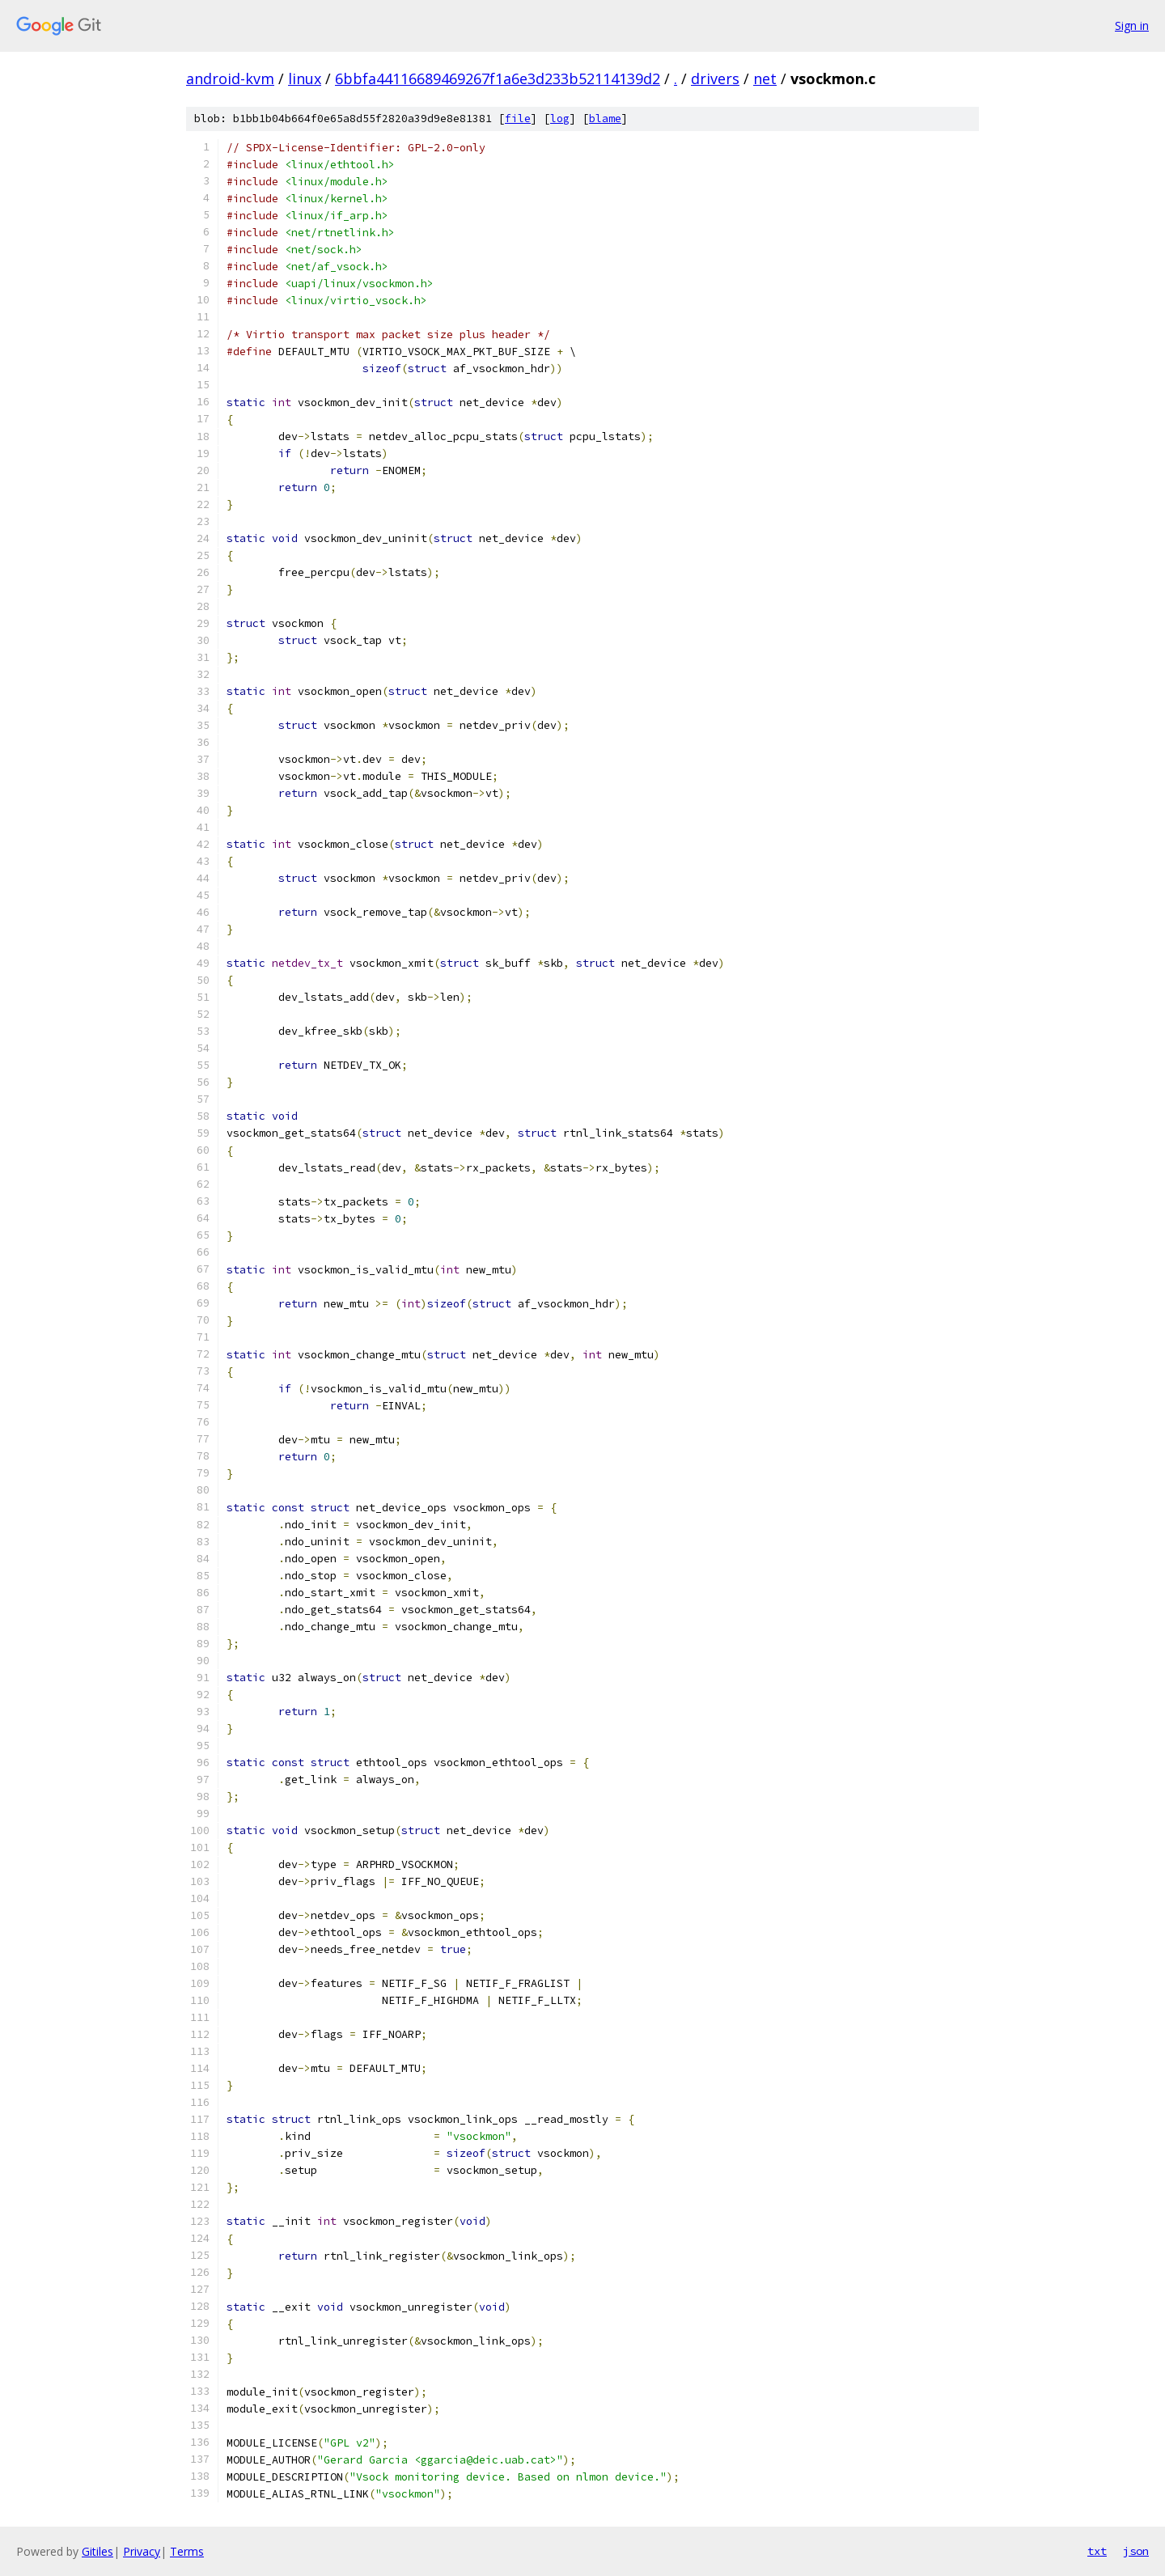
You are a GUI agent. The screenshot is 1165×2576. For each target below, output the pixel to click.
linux (304, 78)
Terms (187, 2551)
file (518, 118)
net (765, 78)
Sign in (1132, 25)
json (1136, 2551)
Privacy (141, 2551)
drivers (715, 78)
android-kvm (230, 78)
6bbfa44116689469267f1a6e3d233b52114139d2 (497, 78)
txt (1097, 2551)
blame (605, 118)
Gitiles (97, 2551)
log (560, 118)
